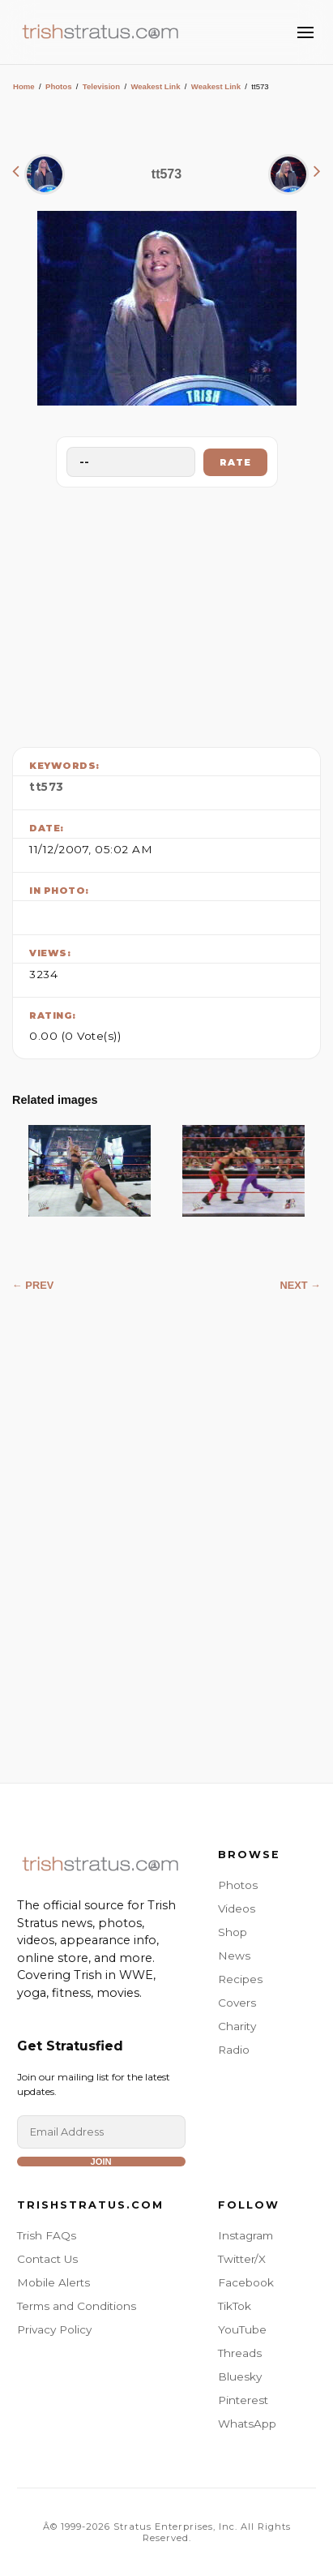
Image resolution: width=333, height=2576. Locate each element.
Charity (237, 2026)
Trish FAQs (46, 2235)
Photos (58, 86)
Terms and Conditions (76, 2305)
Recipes (240, 1979)
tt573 (46, 786)
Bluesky (240, 2376)
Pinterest (243, 2400)
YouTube (242, 2329)
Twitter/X (242, 2258)
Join (100, 2161)
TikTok (234, 2305)
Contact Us (47, 2258)
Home (24, 86)
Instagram (245, 2235)
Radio (234, 2049)
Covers (237, 2002)
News (234, 1955)
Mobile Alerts (53, 2282)
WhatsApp (247, 2423)
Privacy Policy (54, 2329)
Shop (232, 1932)
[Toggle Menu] (305, 32)
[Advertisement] (166, 613)
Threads (240, 2352)
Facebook (246, 2282)
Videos (236, 1908)
